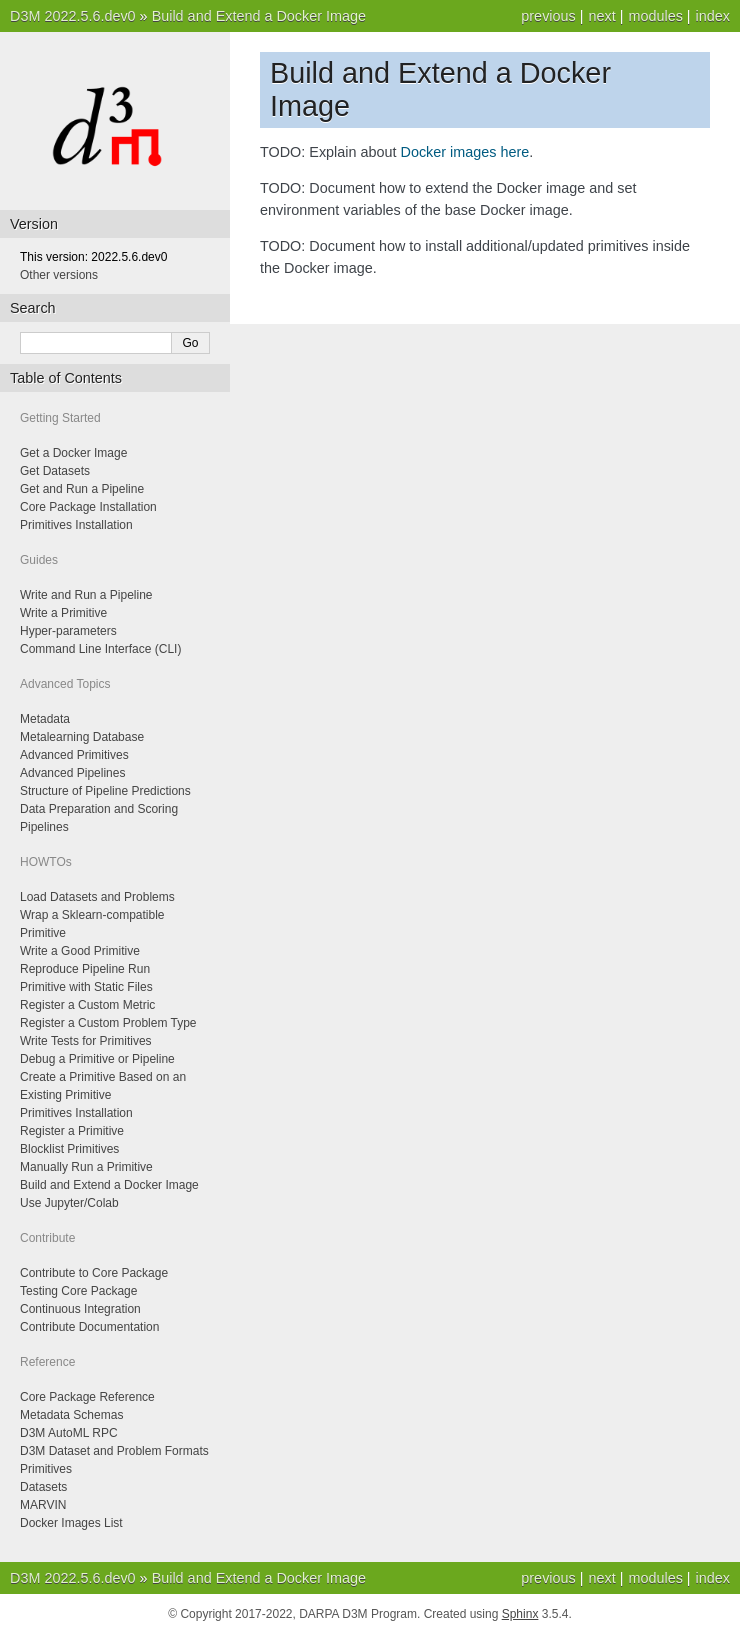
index (713, 16)
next (601, 16)
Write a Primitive (63, 613)
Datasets (43, 1487)
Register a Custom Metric (87, 1005)
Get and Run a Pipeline (82, 489)
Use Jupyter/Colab (69, 1203)
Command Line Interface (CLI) (100, 649)
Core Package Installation (88, 507)
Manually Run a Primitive (86, 1167)
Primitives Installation (76, 525)
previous (548, 16)
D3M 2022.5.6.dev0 (73, 16)
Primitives (46, 1469)
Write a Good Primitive (80, 951)
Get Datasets (55, 471)
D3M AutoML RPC (69, 1433)
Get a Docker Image (73, 453)
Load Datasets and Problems (97, 897)
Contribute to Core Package (94, 1273)
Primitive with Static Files (86, 987)
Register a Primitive (72, 1131)
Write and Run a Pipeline (86, 595)
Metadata (45, 719)
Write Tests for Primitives (86, 1041)
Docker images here (465, 152)
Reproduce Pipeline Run (85, 969)
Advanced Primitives (74, 755)
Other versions (59, 275)
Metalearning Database (82, 737)
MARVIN (43, 1505)
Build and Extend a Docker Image (259, 16)
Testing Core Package (78, 1291)
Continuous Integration (80, 1309)
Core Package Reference (87, 1397)
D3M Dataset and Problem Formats (114, 1451)
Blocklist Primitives (69, 1149)
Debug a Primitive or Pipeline (97, 1059)
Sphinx (520, 1614)
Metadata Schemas (71, 1415)
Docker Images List (71, 1523)
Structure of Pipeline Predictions (105, 791)
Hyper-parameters (68, 631)
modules (655, 16)
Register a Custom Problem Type (108, 1023)
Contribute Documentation (89, 1327)
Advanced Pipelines (72, 773)
